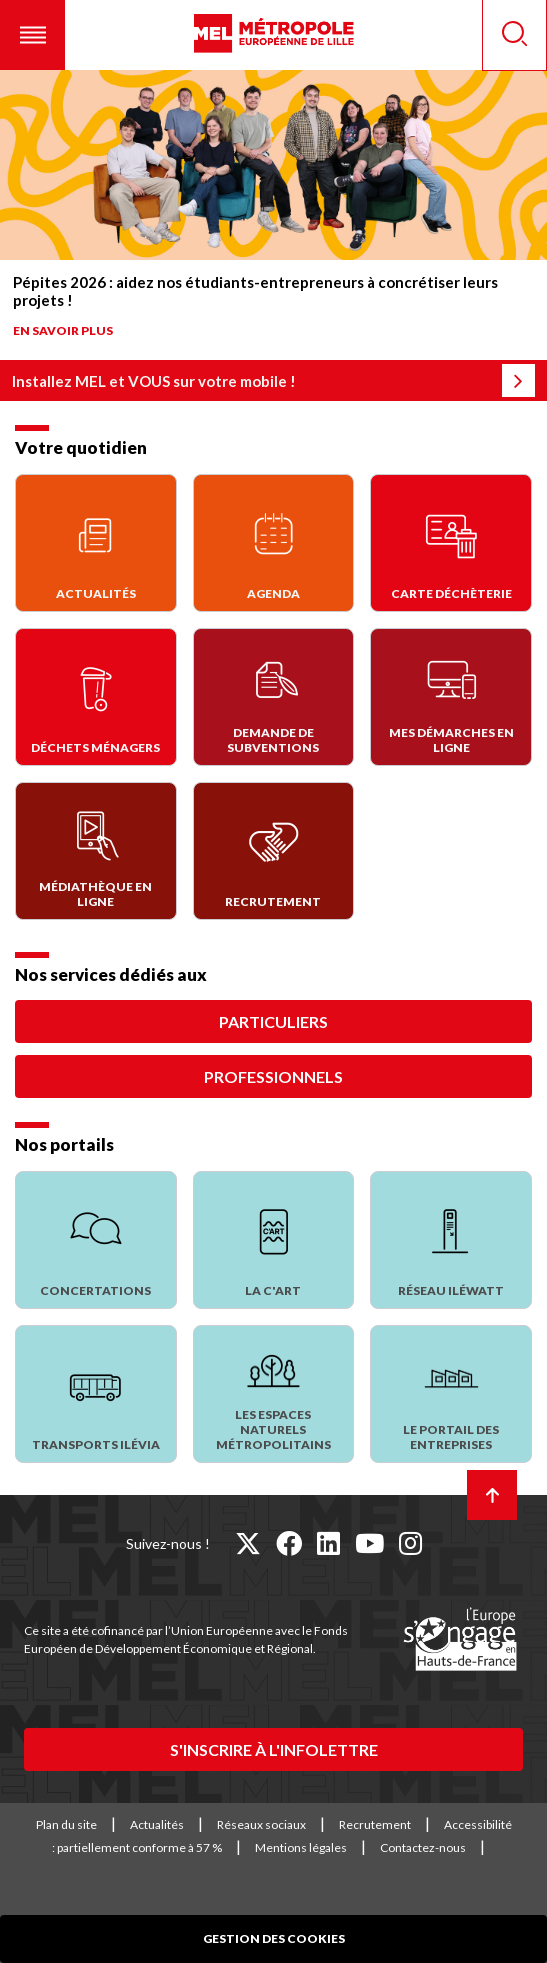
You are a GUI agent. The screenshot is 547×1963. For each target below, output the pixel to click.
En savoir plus (63, 330)
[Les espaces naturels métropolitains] (274, 1394)
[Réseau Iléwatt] (451, 1240)
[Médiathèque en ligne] (96, 851)
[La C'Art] (274, 1240)
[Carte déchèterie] (451, 543)
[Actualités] (96, 543)
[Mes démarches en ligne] (451, 697)
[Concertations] (96, 1240)
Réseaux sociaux (261, 1824)
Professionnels (273, 1076)
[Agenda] (274, 543)
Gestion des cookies (274, 1938)
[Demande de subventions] (274, 697)
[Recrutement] (274, 851)
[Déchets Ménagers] (96, 697)
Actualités (157, 1824)
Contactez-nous (423, 1847)
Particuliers (273, 1021)
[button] (32, 35)
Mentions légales (301, 1847)
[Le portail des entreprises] (451, 1394)
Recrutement (375, 1824)
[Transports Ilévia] (96, 1394)
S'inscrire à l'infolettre (274, 1749)
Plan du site (66, 1824)
